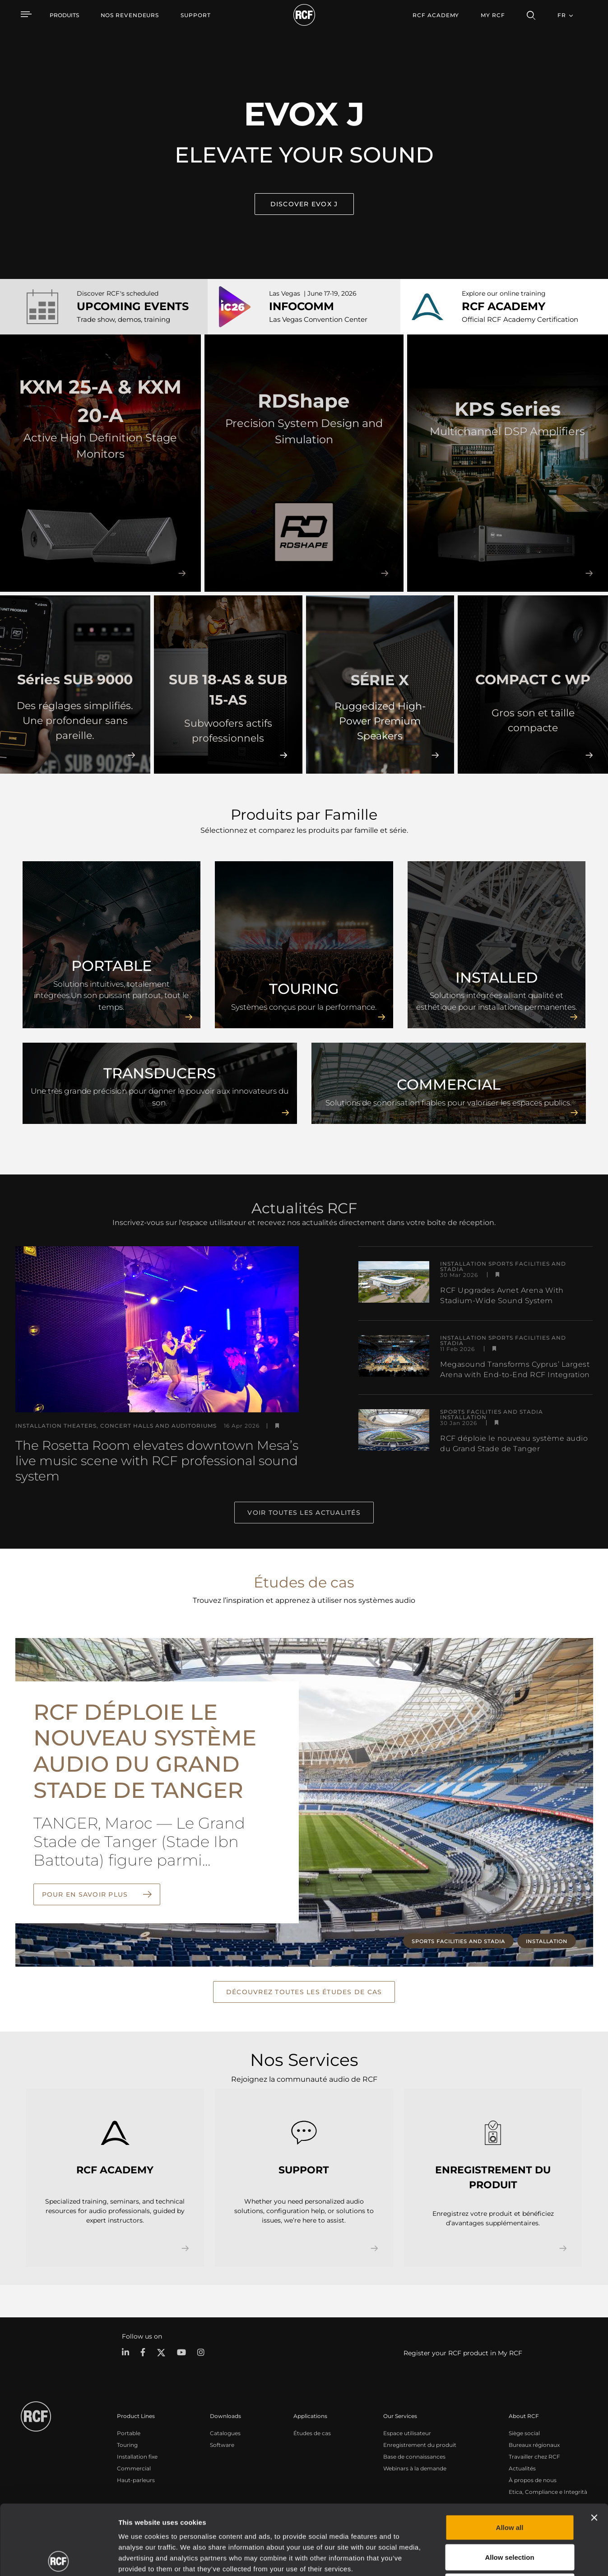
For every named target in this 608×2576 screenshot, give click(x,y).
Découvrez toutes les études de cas (304, 1992)
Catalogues (225, 2433)
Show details (464, 2558)
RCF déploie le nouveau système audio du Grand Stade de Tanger (514, 1443)
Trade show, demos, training (123, 319)
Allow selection (509, 2487)
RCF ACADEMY (503, 306)
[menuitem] (130, 15)
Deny (509, 2516)
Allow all (510, 2457)
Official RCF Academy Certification (520, 319)
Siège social (524, 2433)
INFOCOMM (301, 306)
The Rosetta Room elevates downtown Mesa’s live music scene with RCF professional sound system (156, 1461)
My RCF (493, 15)
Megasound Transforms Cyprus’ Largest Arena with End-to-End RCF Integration (515, 1369)
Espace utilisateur (407, 2433)
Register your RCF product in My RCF (463, 2353)
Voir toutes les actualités (304, 1512)
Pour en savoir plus (86, 1894)
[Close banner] (594, 2448)
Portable (128, 2433)
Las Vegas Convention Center (318, 319)
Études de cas (312, 2433)
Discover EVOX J (304, 204)
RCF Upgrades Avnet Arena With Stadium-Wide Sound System (502, 1295)
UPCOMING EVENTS (133, 306)
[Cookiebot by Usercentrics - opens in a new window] (58, 2558)
